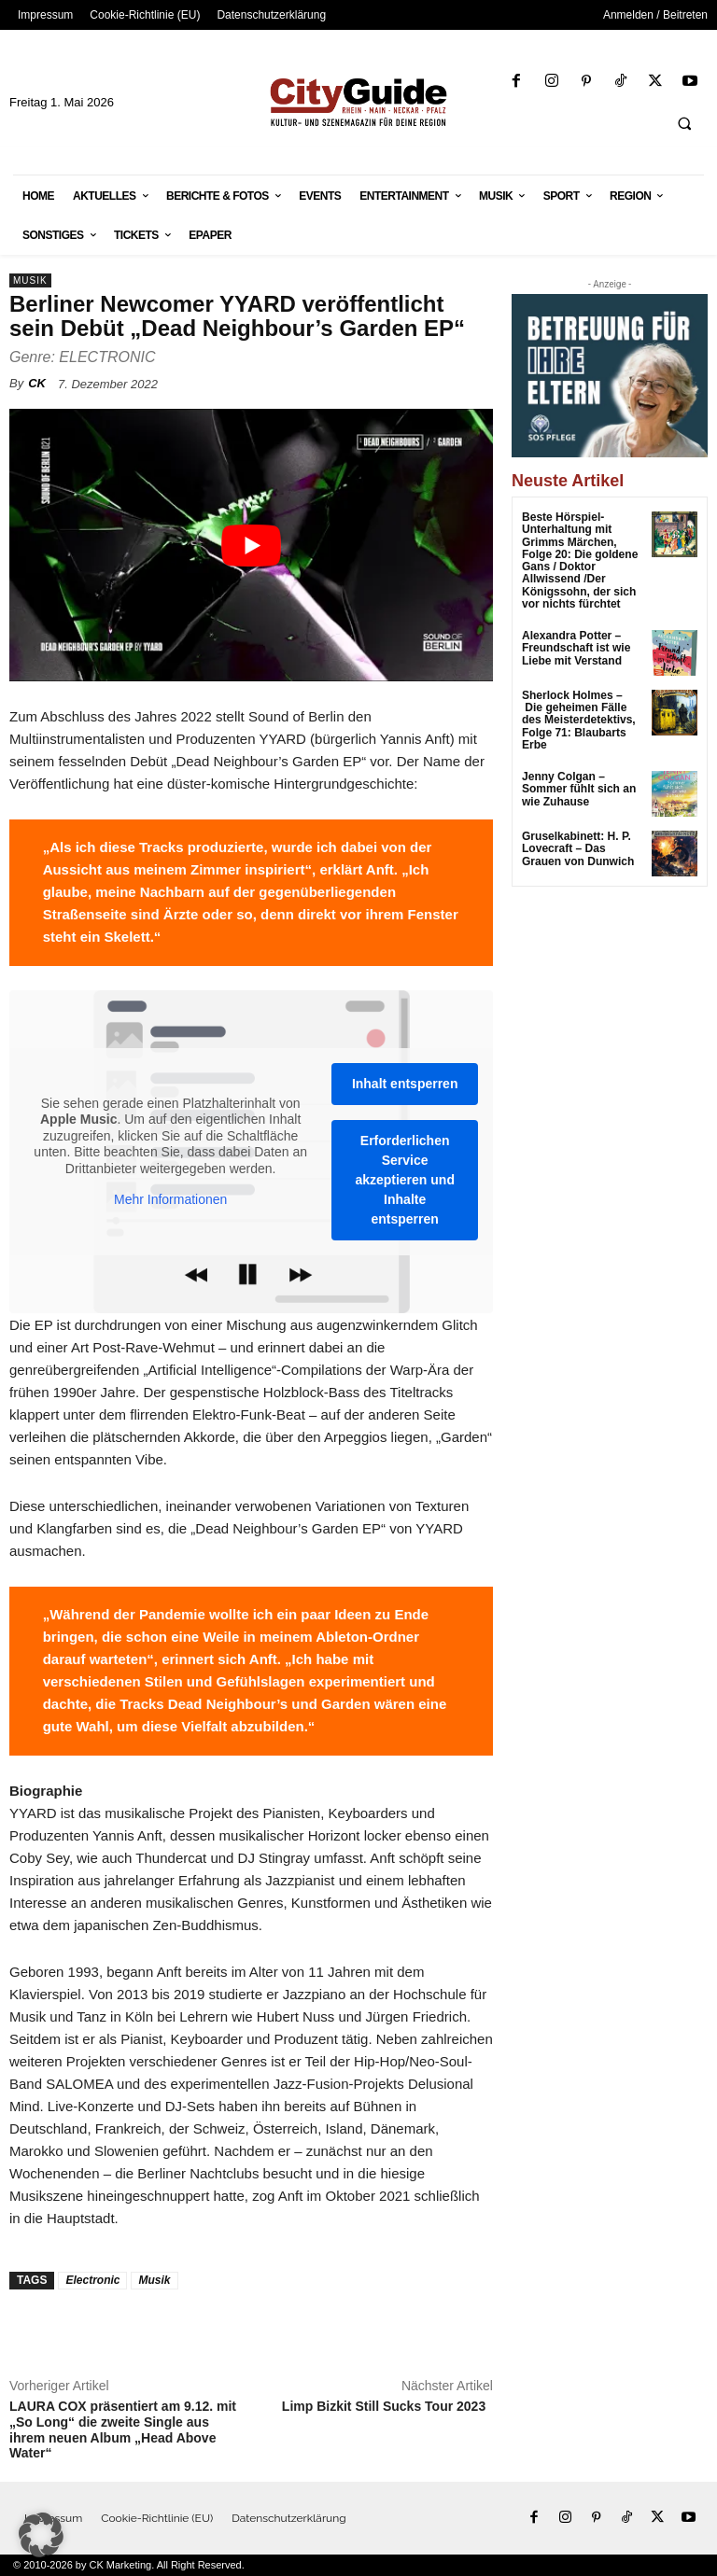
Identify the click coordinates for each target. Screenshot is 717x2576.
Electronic (92, 2280)
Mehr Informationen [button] (170, 1199)
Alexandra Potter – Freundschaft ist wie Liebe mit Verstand (576, 647)
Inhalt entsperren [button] (405, 1083)
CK (37, 383)
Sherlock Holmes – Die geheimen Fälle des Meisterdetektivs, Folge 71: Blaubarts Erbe (578, 719)
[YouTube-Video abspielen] (251, 544)
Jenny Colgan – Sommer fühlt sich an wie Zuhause (579, 787)
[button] (684, 123)
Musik (30, 280)
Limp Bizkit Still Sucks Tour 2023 (387, 2406)
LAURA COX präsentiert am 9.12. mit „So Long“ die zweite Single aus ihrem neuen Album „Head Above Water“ (122, 2429)
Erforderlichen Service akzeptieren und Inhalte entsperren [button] (405, 1179)
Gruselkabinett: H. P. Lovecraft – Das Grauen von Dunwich (578, 847)
